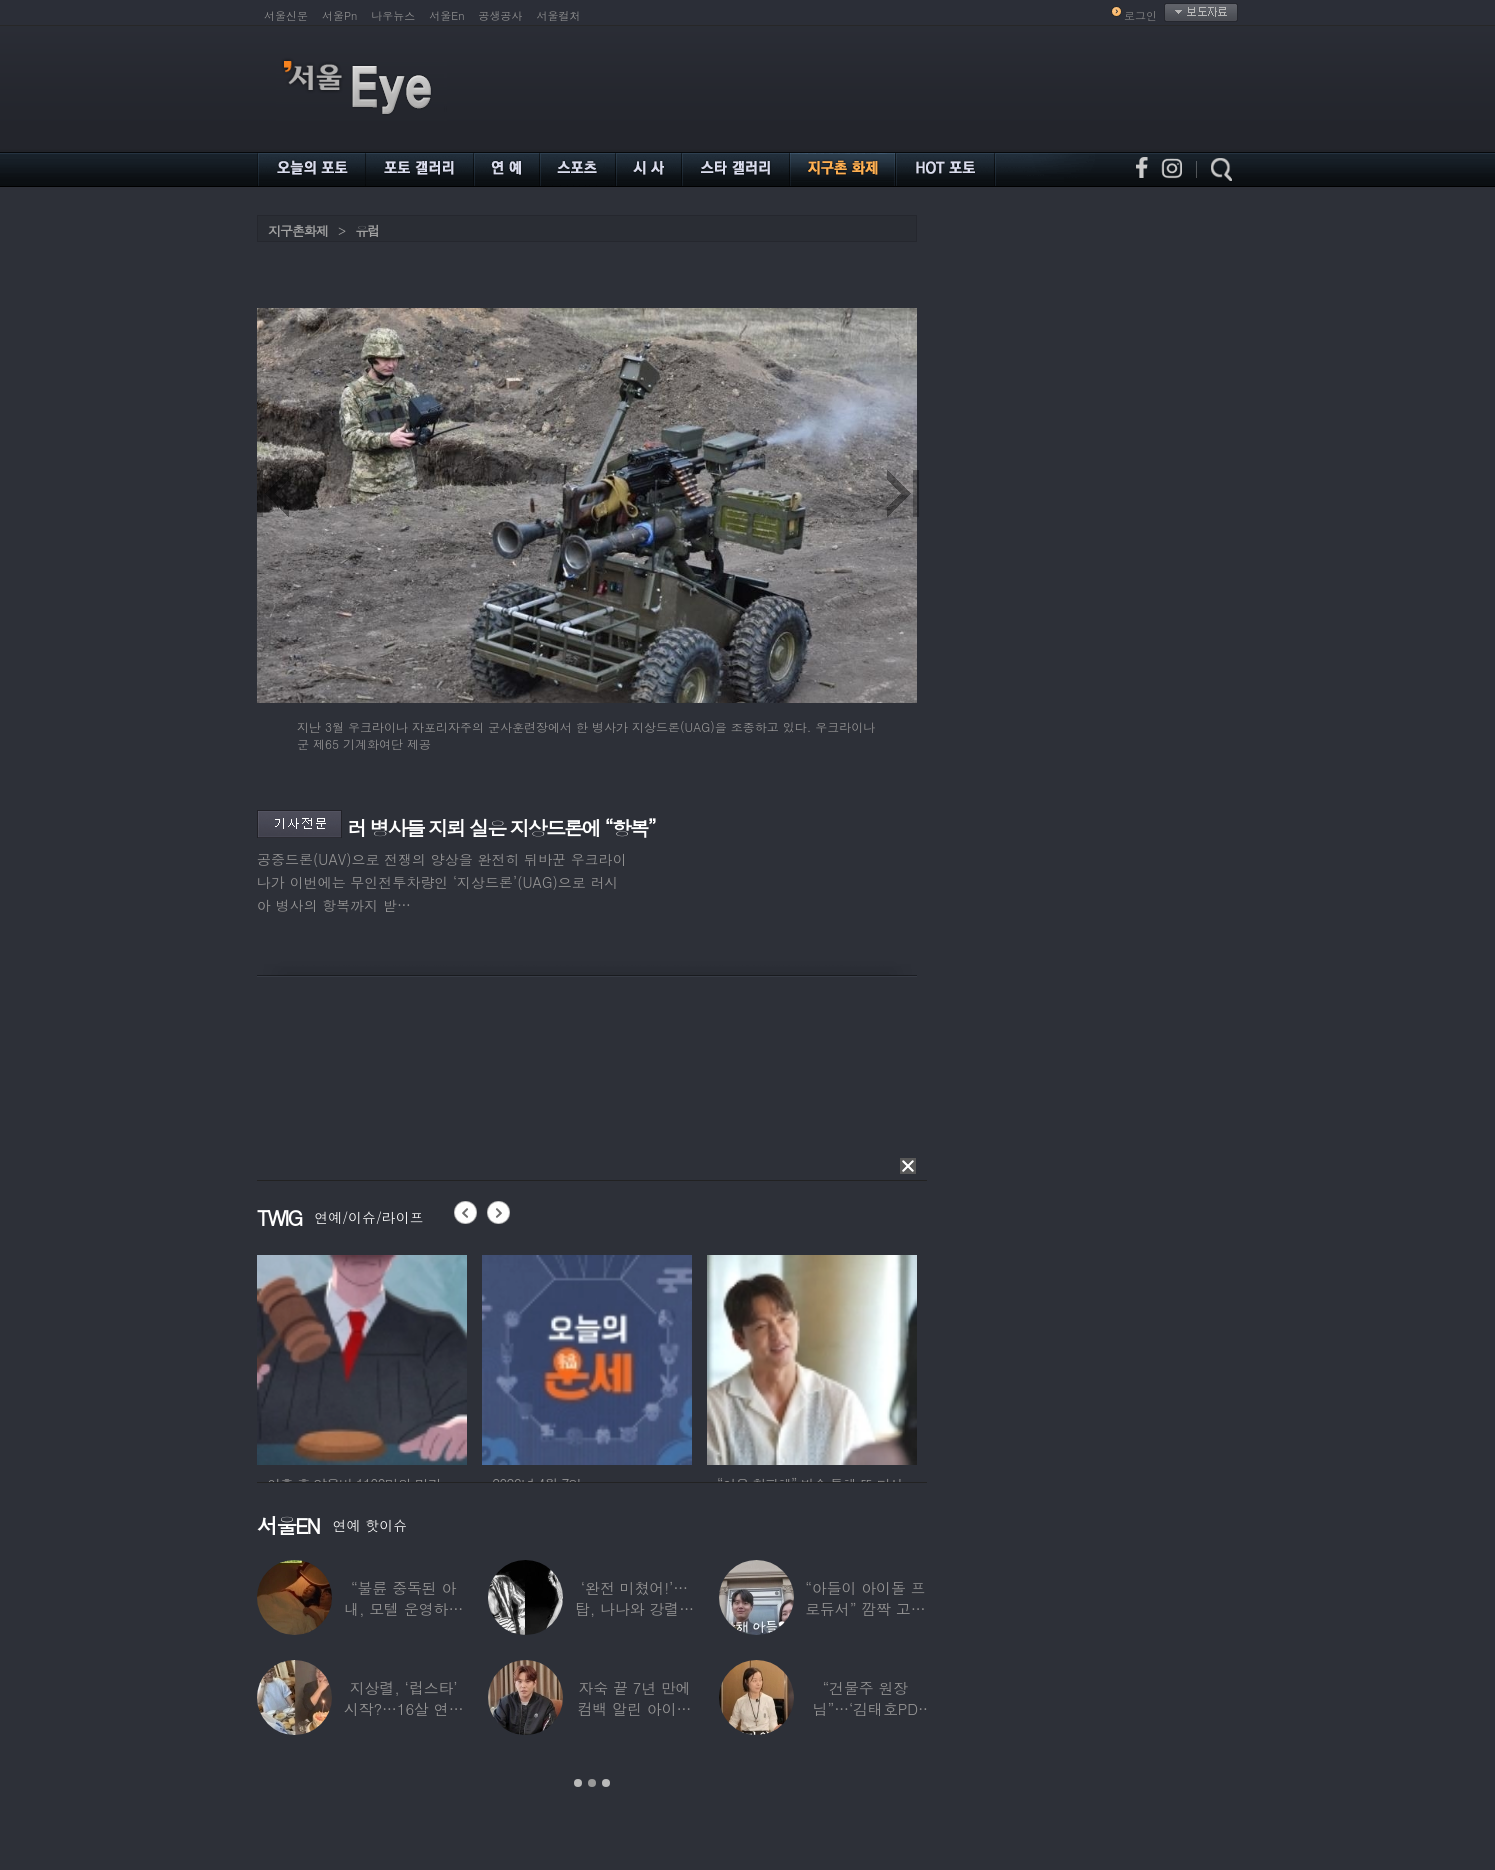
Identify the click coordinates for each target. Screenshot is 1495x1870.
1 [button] (578, 1783)
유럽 (367, 230)
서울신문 (286, 15)
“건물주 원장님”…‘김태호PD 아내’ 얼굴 (865, 1708)
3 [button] (606, 1783)
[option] (393, 1357)
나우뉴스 (393, 15)
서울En (446, 15)
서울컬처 (559, 15)
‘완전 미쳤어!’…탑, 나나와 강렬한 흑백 (634, 1608)
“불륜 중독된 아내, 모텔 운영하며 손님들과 (403, 1608)
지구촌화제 (298, 230)
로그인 (1140, 15)
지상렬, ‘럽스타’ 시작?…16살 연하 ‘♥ (404, 1708)
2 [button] (592, 1783)
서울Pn (339, 15)
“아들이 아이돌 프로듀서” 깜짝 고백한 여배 (865, 1608)
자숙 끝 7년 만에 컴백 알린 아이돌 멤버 (635, 1708)
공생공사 (501, 15)
